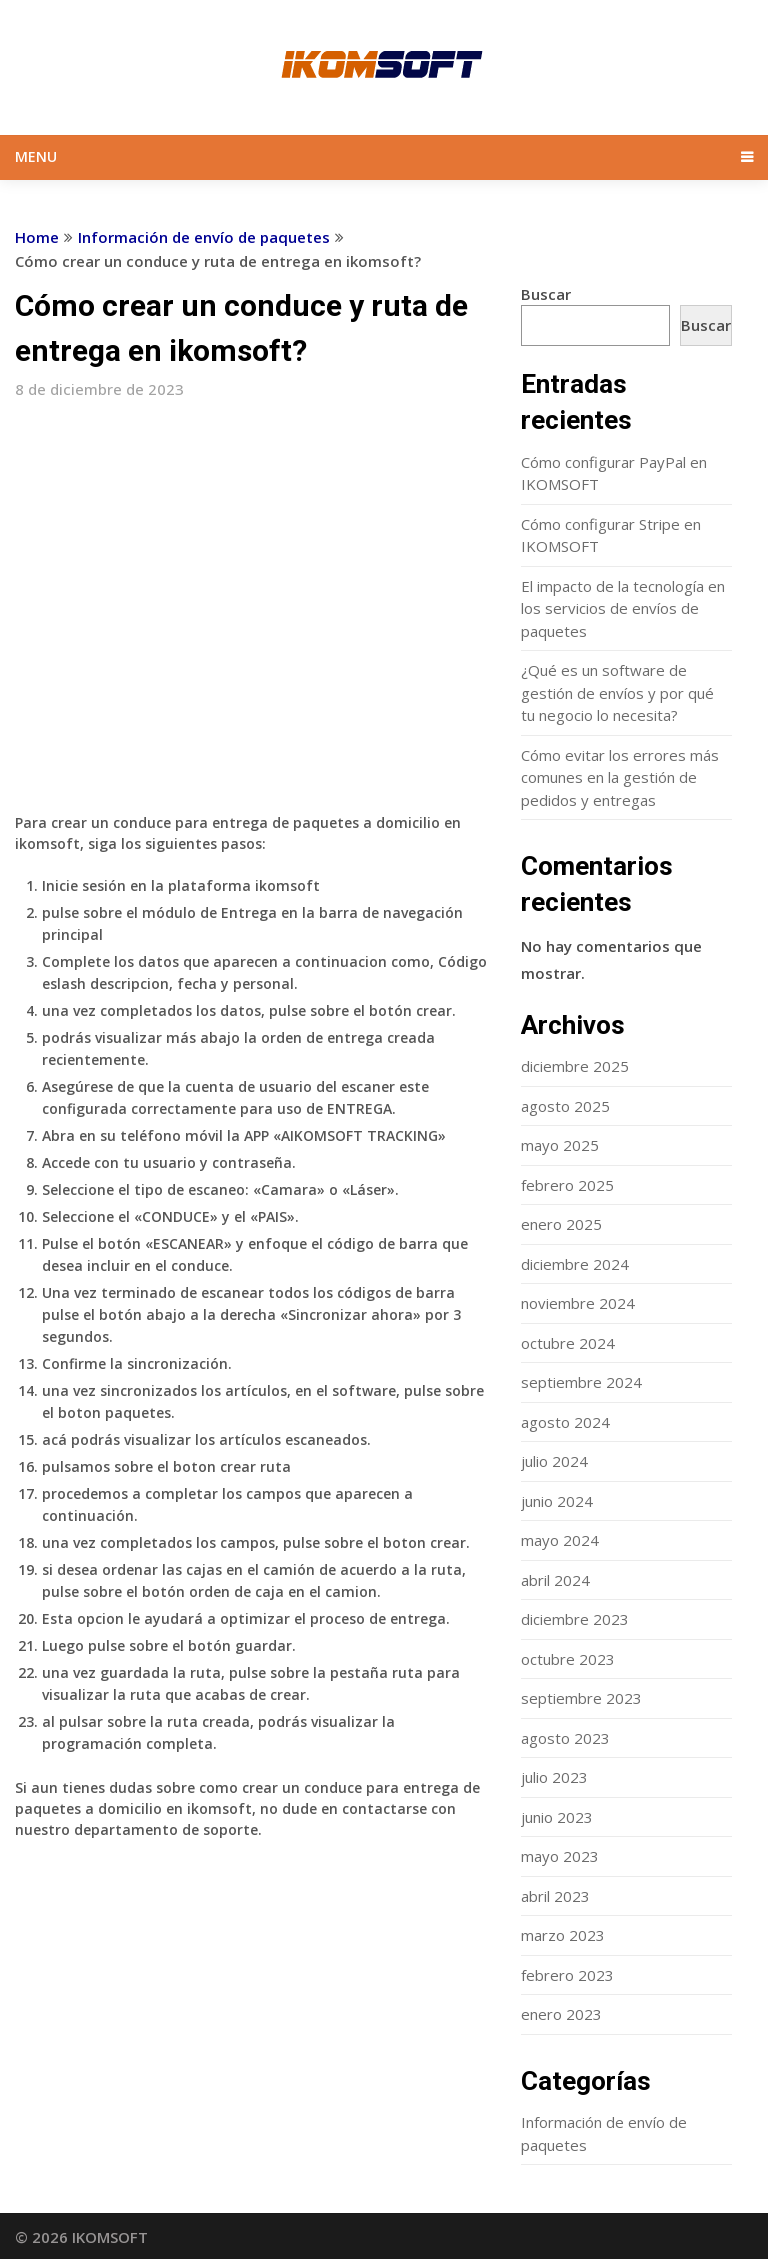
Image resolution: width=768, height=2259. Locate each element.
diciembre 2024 (575, 1264)
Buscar (546, 294)
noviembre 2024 (578, 1303)
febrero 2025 (567, 1185)
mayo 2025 (560, 1145)
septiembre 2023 (581, 1698)
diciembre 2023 (575, 1619)
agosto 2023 (565, 1738)
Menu (36, 156)
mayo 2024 (560, 1540)
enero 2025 (561, 1224)
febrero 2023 (567, 1975)
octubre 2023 (568, 1659)
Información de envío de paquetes (204, 237)
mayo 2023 (560, 1856)
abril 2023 (555, 1896)
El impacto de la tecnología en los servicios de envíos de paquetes (623, 608)
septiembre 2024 (581, 1382)
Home (37, 237)
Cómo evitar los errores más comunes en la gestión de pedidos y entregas (620, 777)
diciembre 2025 (575, 1066)
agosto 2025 (565, 1106)
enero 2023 (561, 2014)
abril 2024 (555, 1580)
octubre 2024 (568, 1343)
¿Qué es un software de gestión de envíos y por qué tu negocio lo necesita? (617, 692)
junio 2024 (557, 1501)
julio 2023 (554, 1777)
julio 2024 (554, 1461)
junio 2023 (557, 1817)
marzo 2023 (563, 1935)
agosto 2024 (565, 1422)
